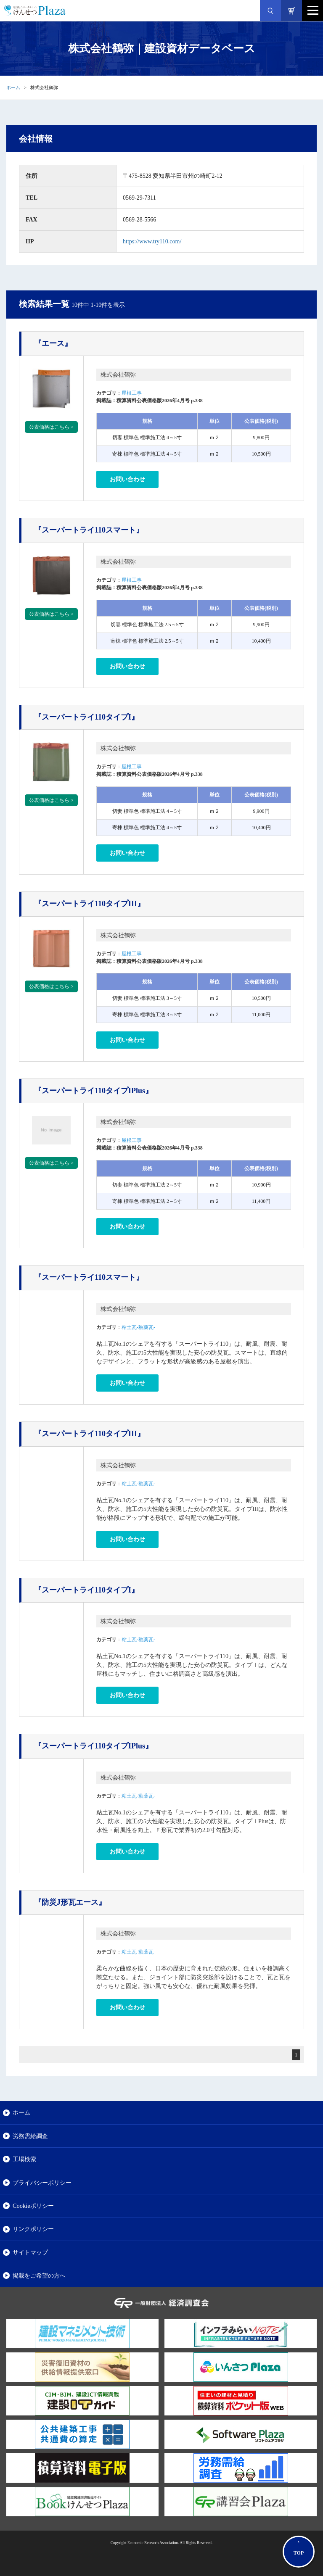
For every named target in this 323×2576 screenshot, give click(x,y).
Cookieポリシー (33, 2205)
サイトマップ (30, 2252)
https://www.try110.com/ (152, 241)
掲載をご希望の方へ (39, 2275)
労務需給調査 (30, 2136)
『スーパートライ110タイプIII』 (89, 903)
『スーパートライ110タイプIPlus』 (93, 1090)
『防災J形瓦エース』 (70, 1902)
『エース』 (53, 343)
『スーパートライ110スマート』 (88, 530)
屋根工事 (132, 393)
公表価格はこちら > (51, 427)
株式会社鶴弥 (118, 375)
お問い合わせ (127, 479)
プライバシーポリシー (42, 2182)
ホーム (13, 87)
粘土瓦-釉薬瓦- (138, 1327)
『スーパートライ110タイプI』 (86, 717)
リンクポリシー (33, 2228)
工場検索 (24, 2159)
